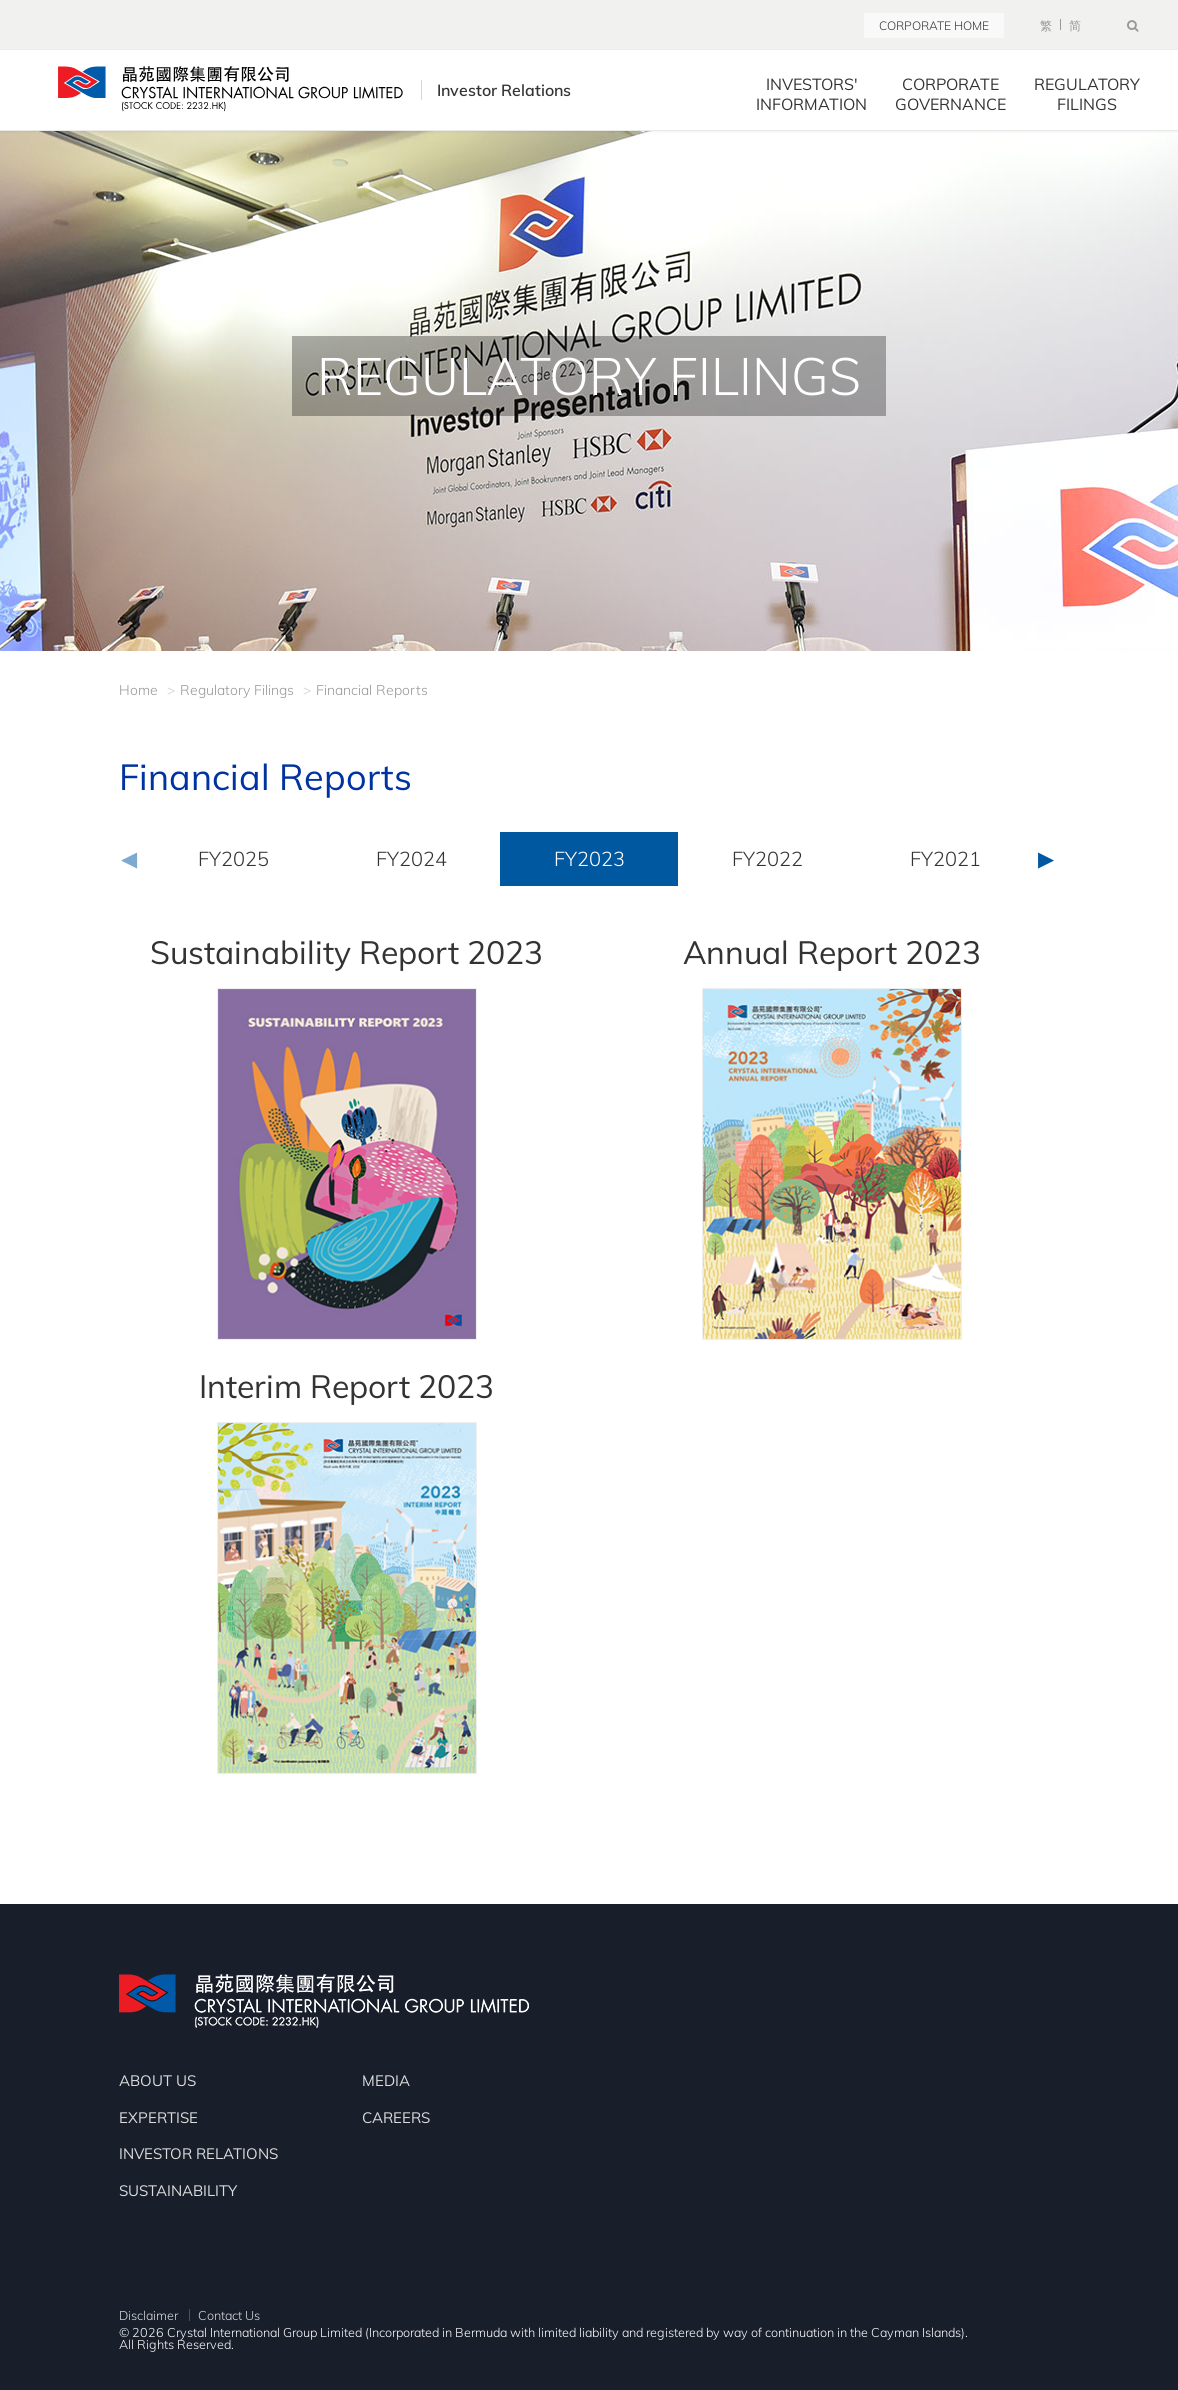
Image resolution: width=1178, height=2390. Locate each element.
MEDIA (386, 2080)
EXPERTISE (158, 2117)
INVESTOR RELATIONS (198, 2153)
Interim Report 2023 (346, 1386)
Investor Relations (523, 90)
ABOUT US (157, 2080)
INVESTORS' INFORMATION (811, 94)
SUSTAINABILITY (178, 2190)
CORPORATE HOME (934, 25)
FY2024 (411, 858)
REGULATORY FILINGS (1087, 94)
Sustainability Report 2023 (346, 952)
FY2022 (767, 858)
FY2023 (589, 858)
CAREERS (396, 2117)
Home (138, 690)
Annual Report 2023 (832, 952)
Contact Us (229, 2315)
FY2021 (945, 858)
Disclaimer (148, 2315)
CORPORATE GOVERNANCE (950, 94)
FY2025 (233, 858)
